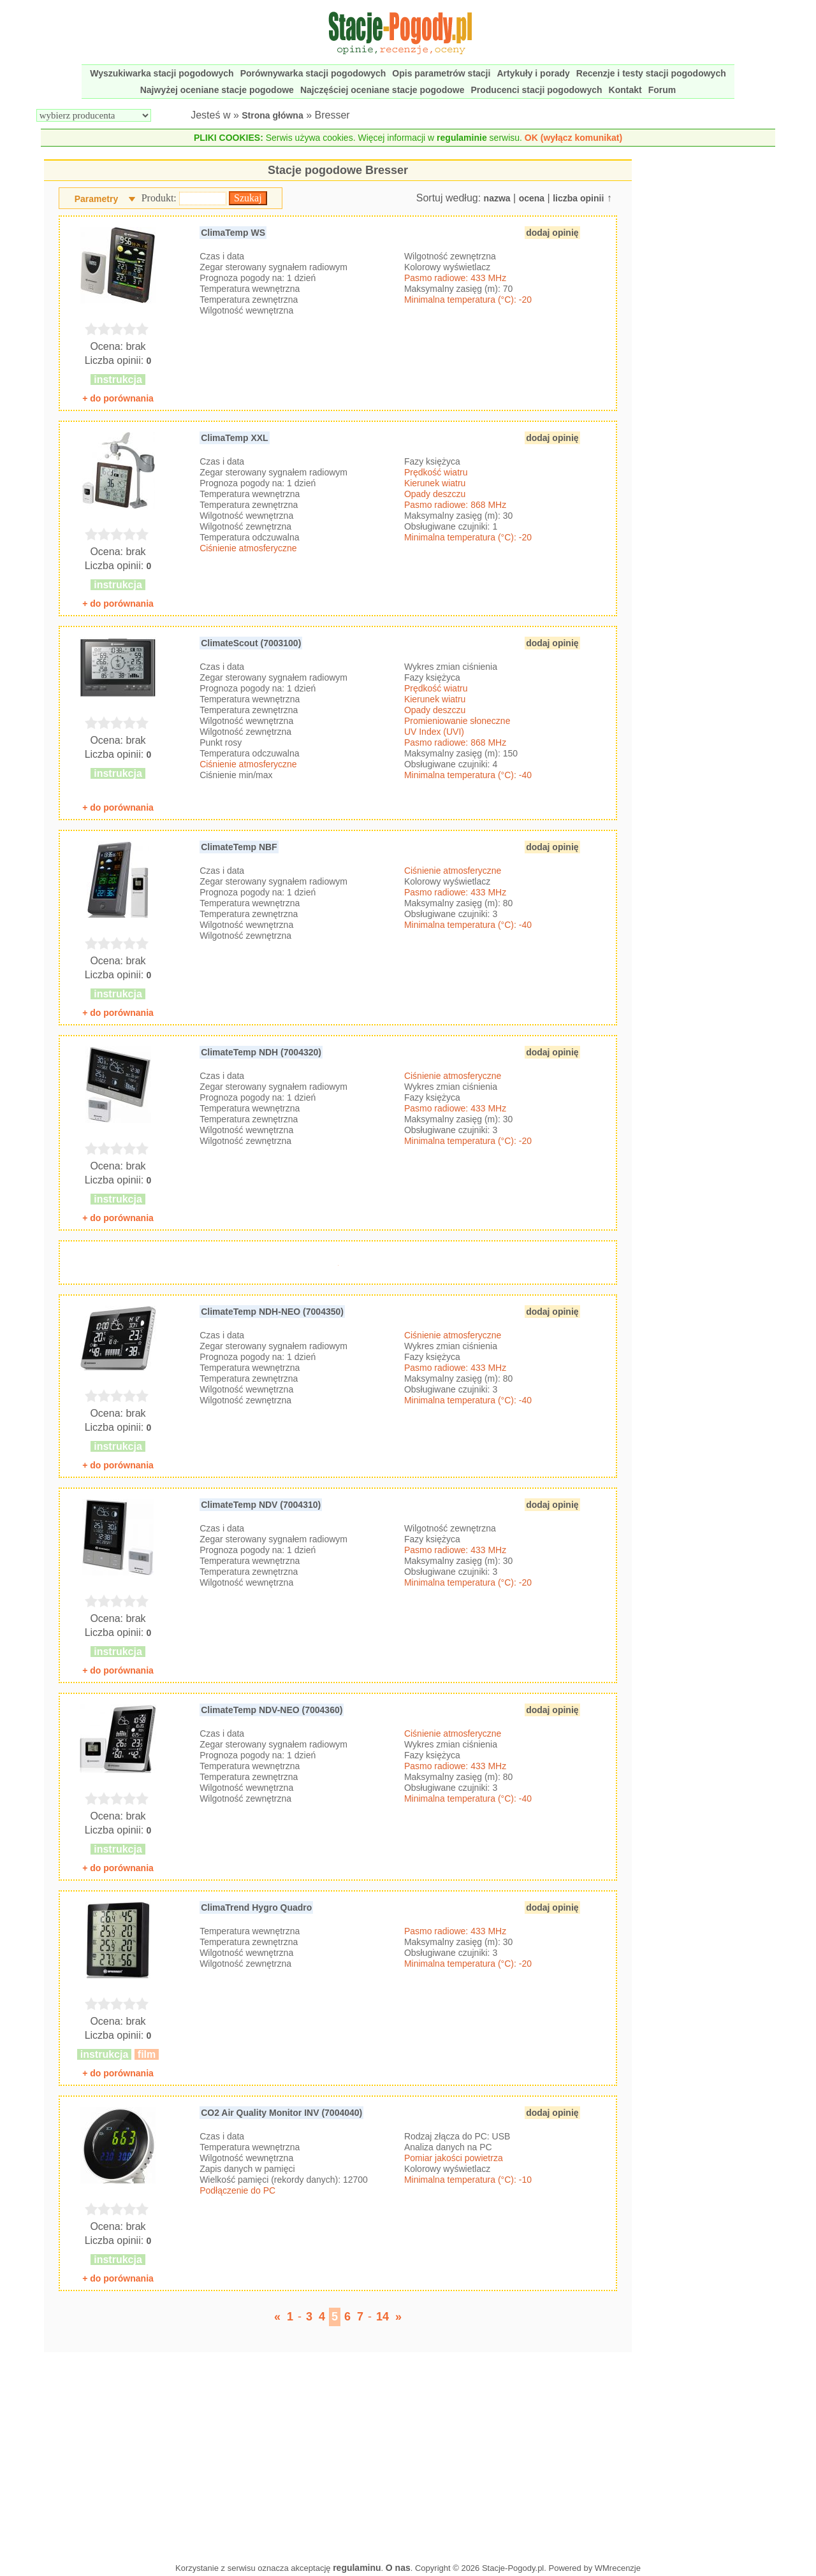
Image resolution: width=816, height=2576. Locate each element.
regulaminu (357, 2568)
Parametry (97, 199)
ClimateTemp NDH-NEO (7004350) (272, 1311)
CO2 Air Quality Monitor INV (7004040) (281, 2113)
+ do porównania (118, 398)
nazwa (497, 198)
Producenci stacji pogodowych (536, 90)
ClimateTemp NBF (239, 847)
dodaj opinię (552, 233)
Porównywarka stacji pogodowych (313, 73)
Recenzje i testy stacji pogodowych (651, 73)
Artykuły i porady (533, 73)
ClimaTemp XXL (234, 438)
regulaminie (462, 138)
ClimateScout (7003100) (251, 643)
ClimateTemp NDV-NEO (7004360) (271, 1710)
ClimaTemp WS (233, 233)
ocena (531, 198)
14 (382, 2316)
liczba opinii (578, 198)
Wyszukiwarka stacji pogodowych (161, 73)
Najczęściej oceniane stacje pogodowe (382, 90)
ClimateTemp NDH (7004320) (261, 1052)
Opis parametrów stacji (441, 73)
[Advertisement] (338, 2454)
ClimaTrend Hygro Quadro (256, 1907)
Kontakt (625, 90)
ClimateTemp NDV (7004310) (261, 1505)
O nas (398, 2568)
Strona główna (272, 115)
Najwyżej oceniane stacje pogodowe (217, 90)
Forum (662, 90)
